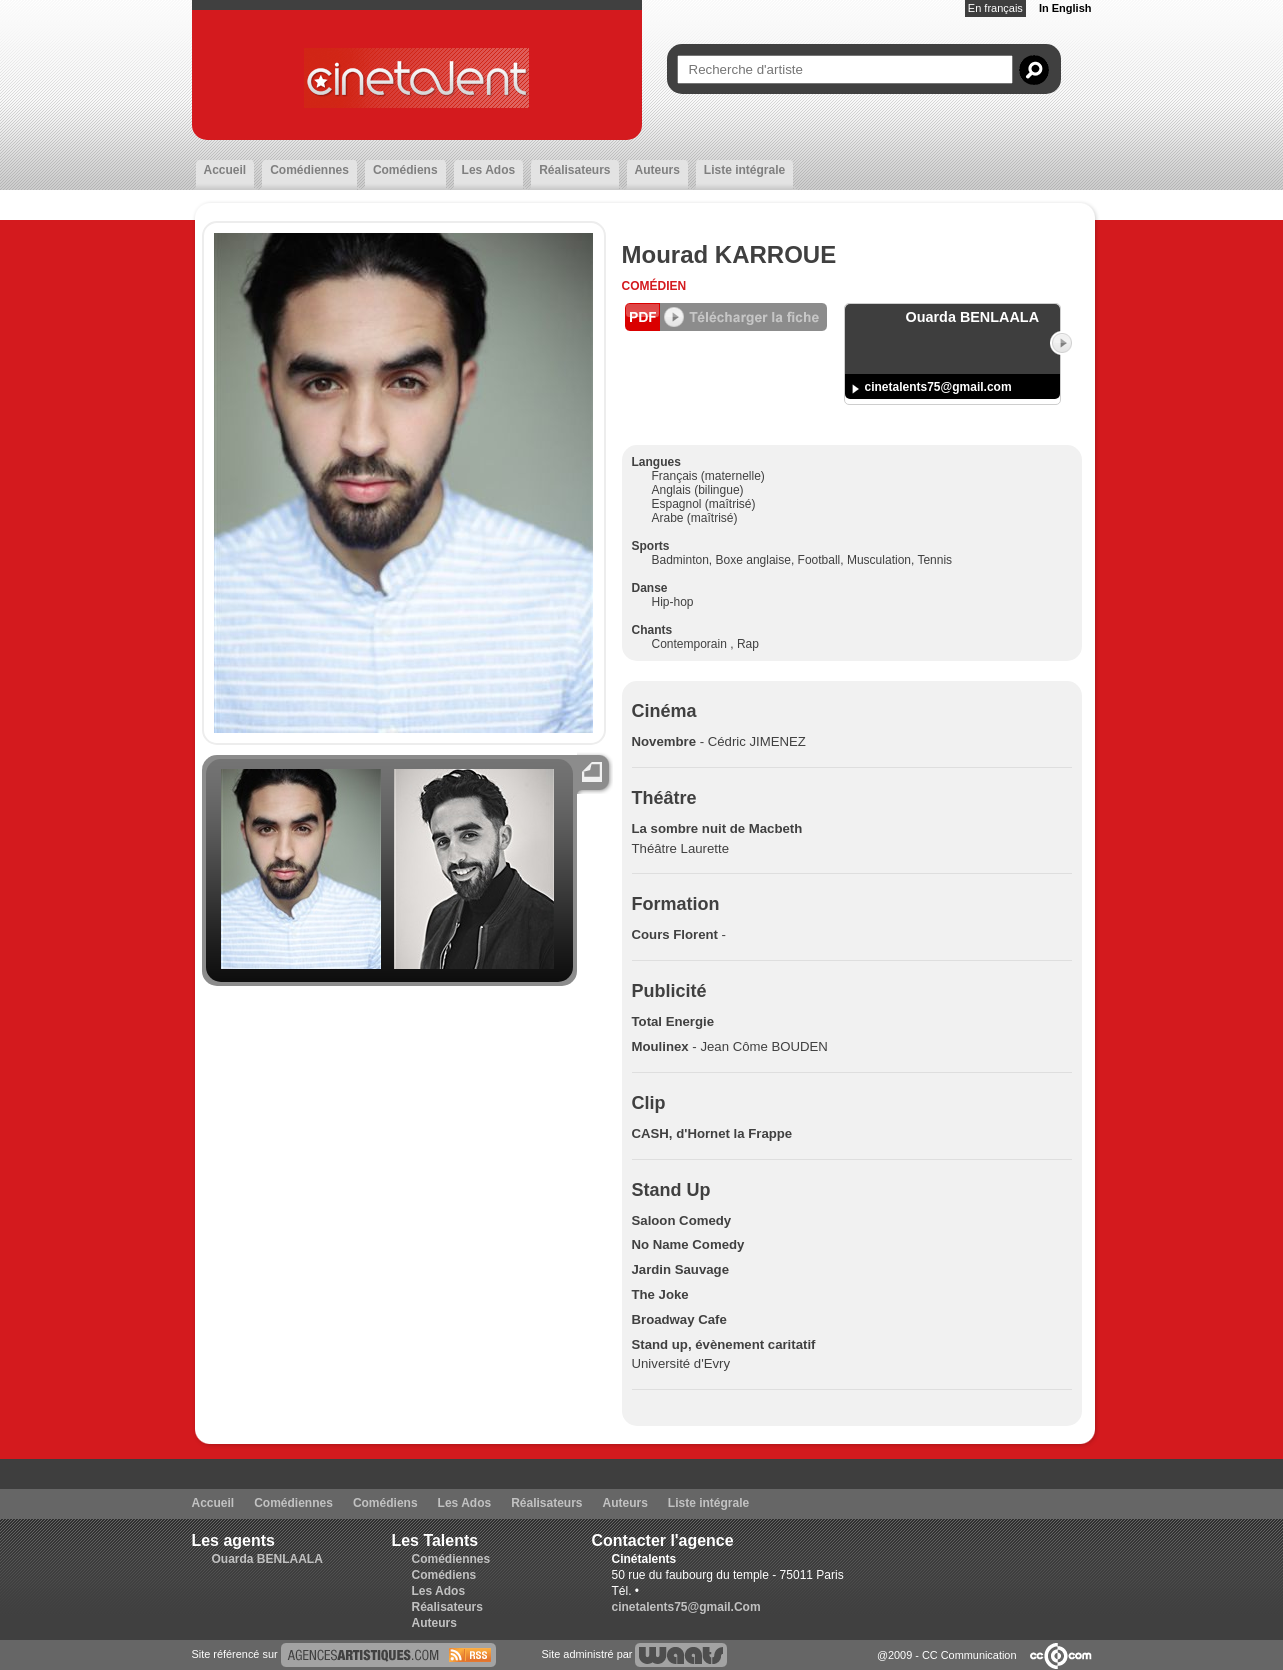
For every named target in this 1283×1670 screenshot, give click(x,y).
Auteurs (657, 170)
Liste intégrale (744, 170)
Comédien (654, 286)
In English (1065, 8)
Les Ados (489, 170)
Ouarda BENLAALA (267, 1559)
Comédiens (405, 170)
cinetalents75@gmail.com (938, 387)
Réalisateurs (574, 170)
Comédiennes (309, 170)
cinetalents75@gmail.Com (686, 1607)
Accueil (225, 170)
